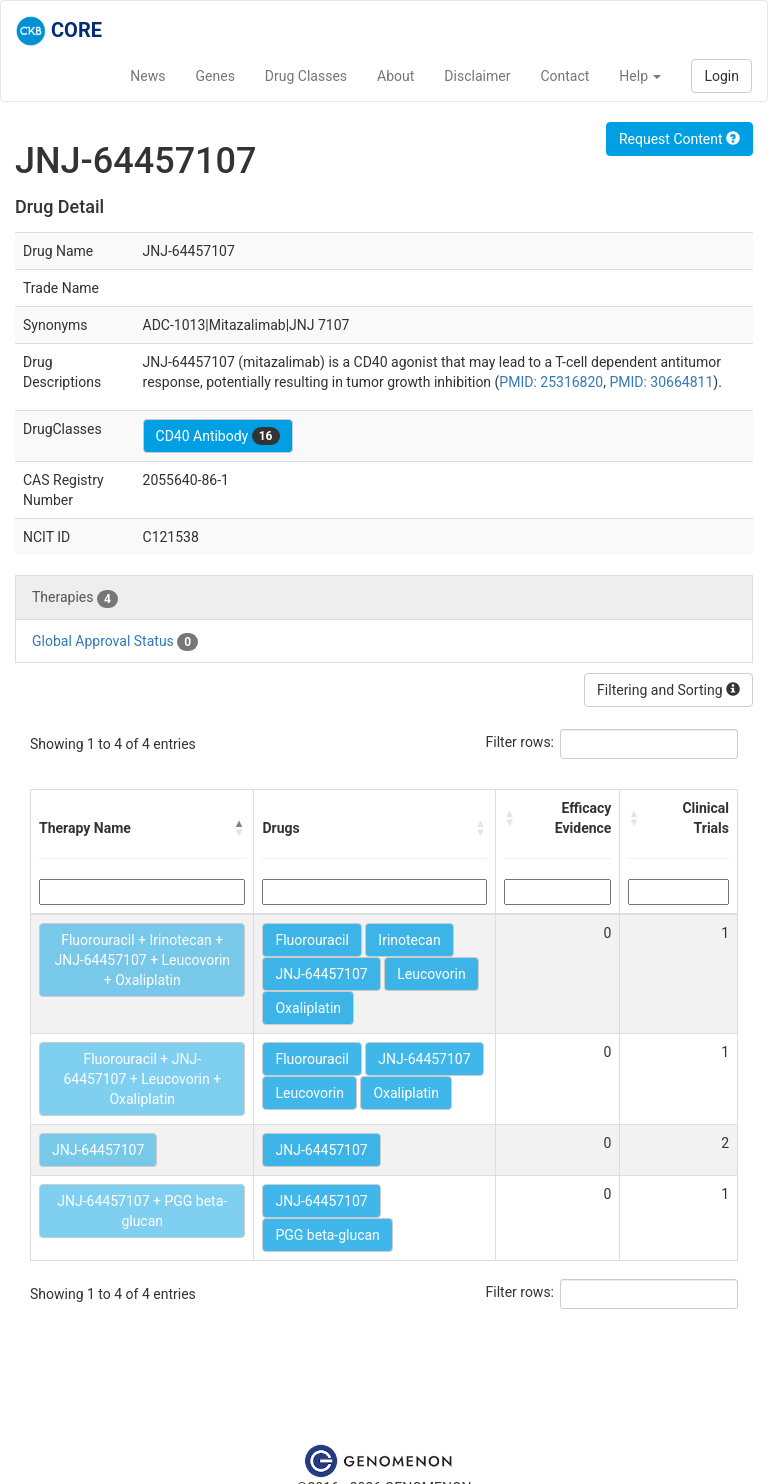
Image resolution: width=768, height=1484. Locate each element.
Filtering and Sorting (668, 690)
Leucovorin (431, 974)
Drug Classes (306, 76)
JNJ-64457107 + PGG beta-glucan (142, 1211)
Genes (215, 76)
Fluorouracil (311, 940)
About (395, 76)
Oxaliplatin (308, 1008)
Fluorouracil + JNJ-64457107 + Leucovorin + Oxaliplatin (142, 1079)
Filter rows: (520, 742)
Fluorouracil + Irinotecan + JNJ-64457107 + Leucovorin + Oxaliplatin (142, 960)
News (147, 76)
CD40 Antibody (218, 436)
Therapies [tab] (75, 598)
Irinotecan (409, 940)
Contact (564, 76)
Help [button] (640, 76)
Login (721, 76)
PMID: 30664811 (661, 382)
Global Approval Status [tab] (115, 642)
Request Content (679, 139)
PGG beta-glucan (327, 1235)
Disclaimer (477, 76)
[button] (239, 828)
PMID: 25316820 (551, 382)
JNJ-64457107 (321, 974)
